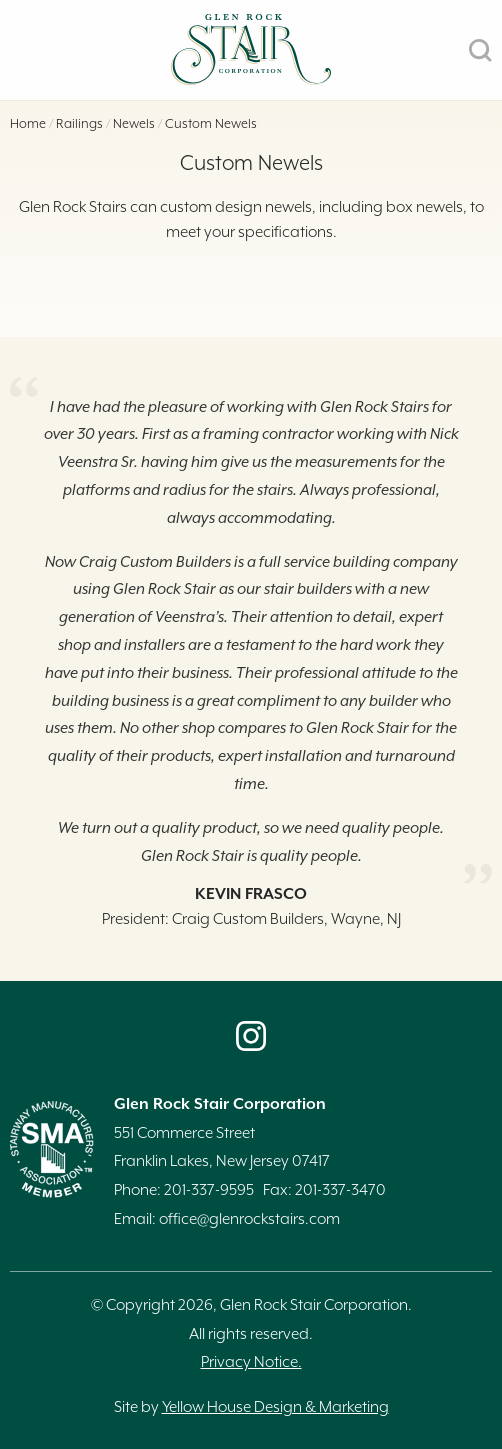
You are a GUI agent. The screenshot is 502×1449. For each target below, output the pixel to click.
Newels (134, 124)
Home (28, 124)
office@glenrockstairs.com (249, 1219)
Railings (79, 124)
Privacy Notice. (251, 1362)
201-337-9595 (209, 1190)
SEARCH (480, 50)
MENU (21, 50)
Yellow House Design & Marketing (275, 1407)
